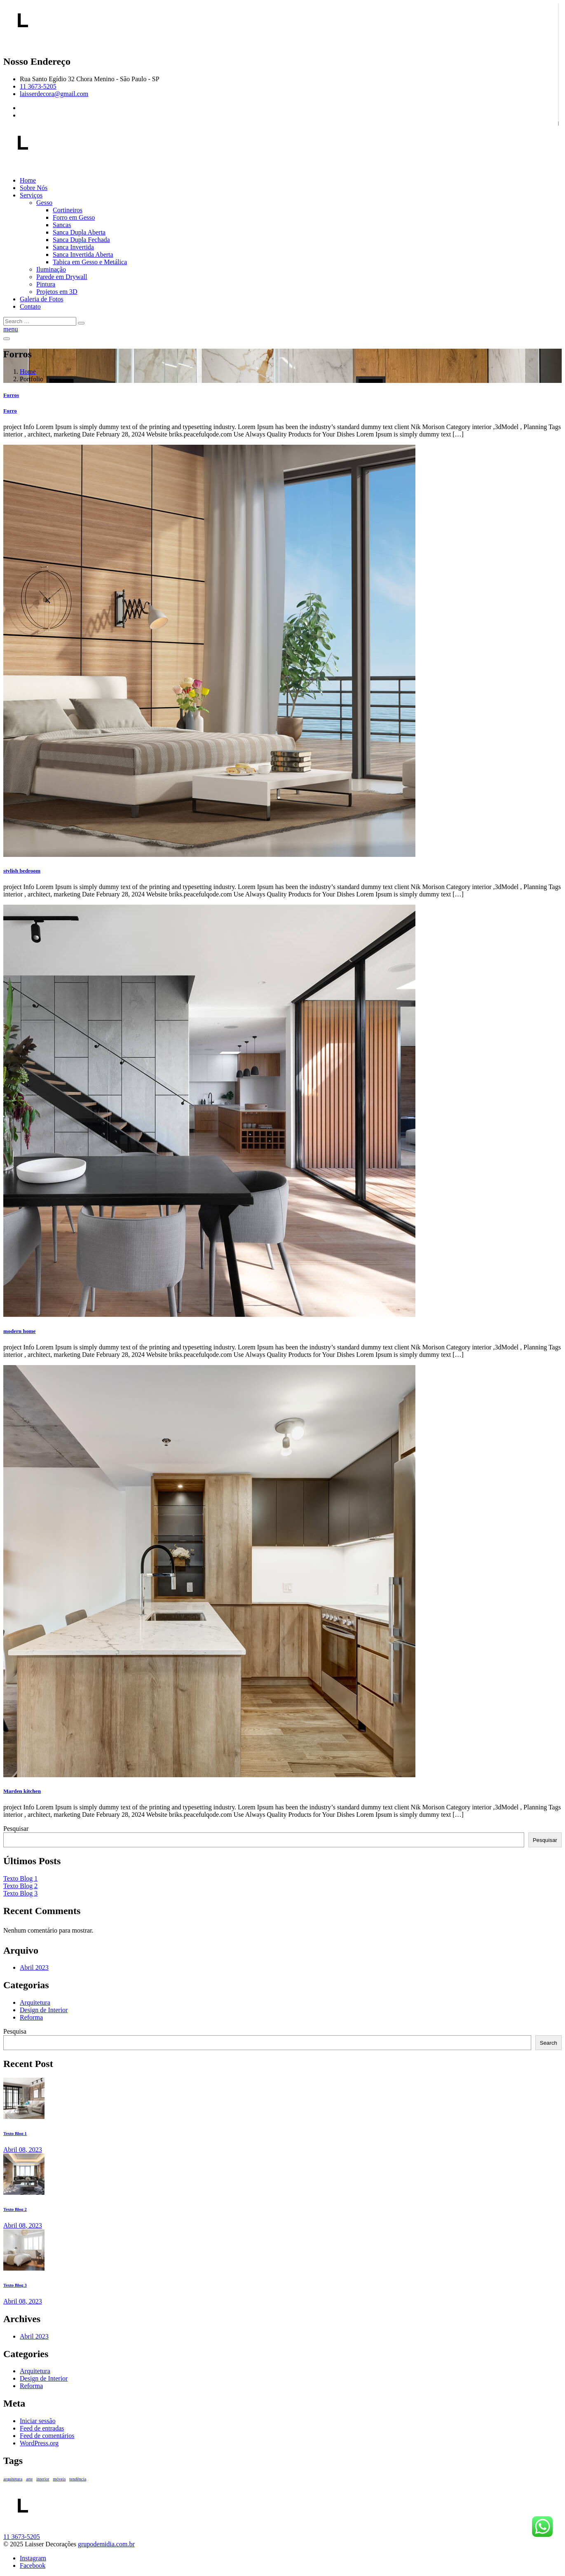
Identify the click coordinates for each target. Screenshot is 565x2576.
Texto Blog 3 (20, 1893)
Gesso (44, 202)
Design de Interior (44, 2009)
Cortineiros (67, 209)
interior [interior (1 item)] (42, 2479)
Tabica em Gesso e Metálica (90, 261)
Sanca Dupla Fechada (81, 239)
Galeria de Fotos (41, 299)
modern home (19, 1331)
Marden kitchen (22, 1791)
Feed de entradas (42, 2428)
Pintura (45, 284)
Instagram (33, 2558)
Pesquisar (15, 1828)
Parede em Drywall (61, 276)
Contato (30, 306)
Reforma (31, 2017)
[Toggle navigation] (6, 339)
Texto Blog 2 (20, 1885)
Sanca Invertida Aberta (83, 254)
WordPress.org (39, 2443)
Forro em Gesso (74, 217)
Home (28, 180)
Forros (11, 395)
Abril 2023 (34, 1967)
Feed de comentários (47, 2435)
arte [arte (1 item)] (29, 2479)
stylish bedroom (21, 871)
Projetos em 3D (56, 291)
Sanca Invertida (73, 247)
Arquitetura (35, 2002)
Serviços (31, 195)
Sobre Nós (33, 187)
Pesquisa (14, 2031)
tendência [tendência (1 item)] (77, 2479)
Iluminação (51, 269)
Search (548, 2043)
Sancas (62, 224)
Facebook (32, 2565)
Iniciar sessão (38, 2420)
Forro (10, 411)
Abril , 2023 (22, 2149)
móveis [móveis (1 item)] (59, 2479)
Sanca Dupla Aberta (79, 232)
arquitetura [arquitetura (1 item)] (12, 2479)
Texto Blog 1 (20, 1878)
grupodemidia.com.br (106, 2544)
